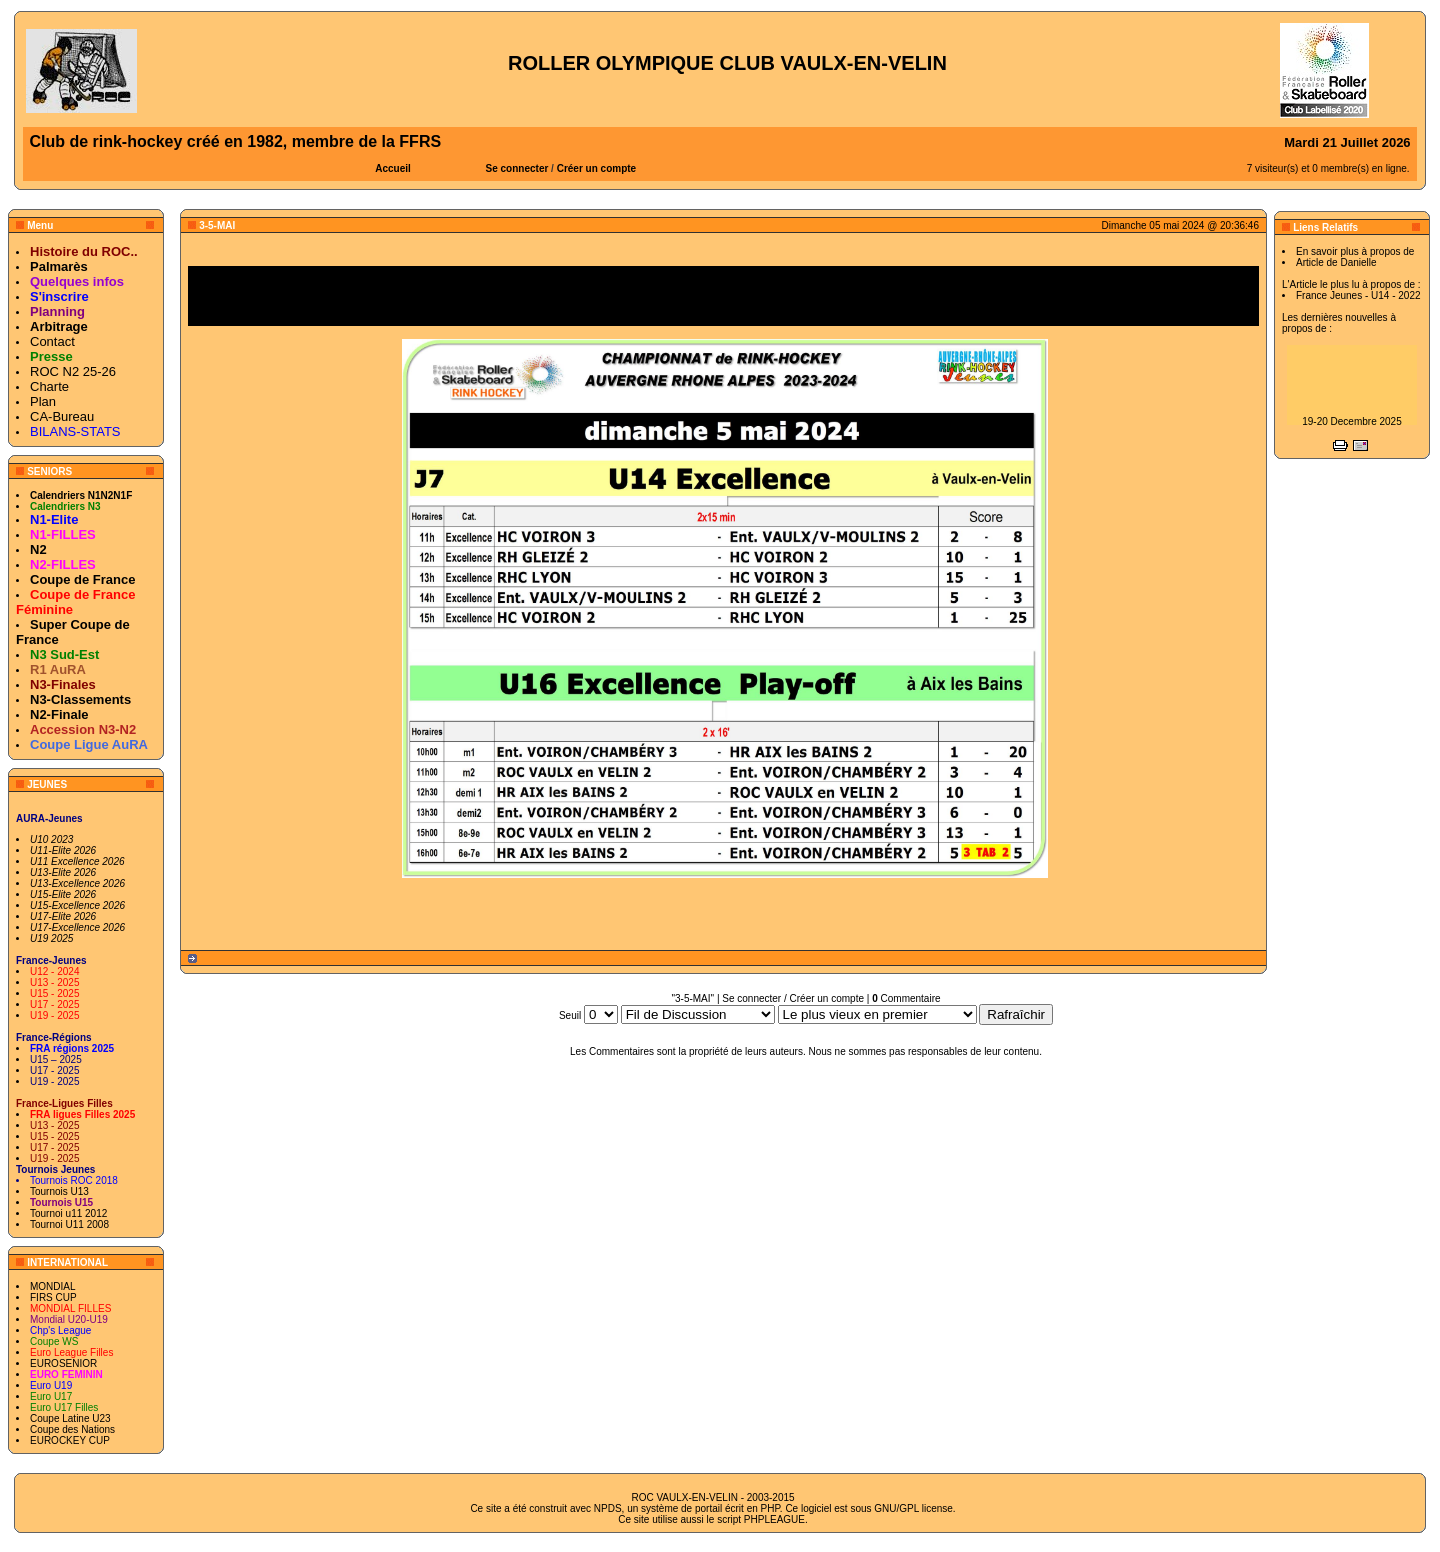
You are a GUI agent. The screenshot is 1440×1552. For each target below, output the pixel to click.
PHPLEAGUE (774, 1519)
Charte (49, 386)
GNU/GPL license (913, 1508)
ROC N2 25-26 (73, 371)
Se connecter (517, 168)
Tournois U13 (59, 1191)
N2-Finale (59, 714)
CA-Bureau (62, 416)
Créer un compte (596, 168)
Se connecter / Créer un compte (793, 998)
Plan (43, 401)
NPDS (608, 1508)
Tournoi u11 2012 (68, 1213)
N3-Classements (80, 699)
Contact (52, 341)
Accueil (393, 168)
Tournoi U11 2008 (69, 1224)
